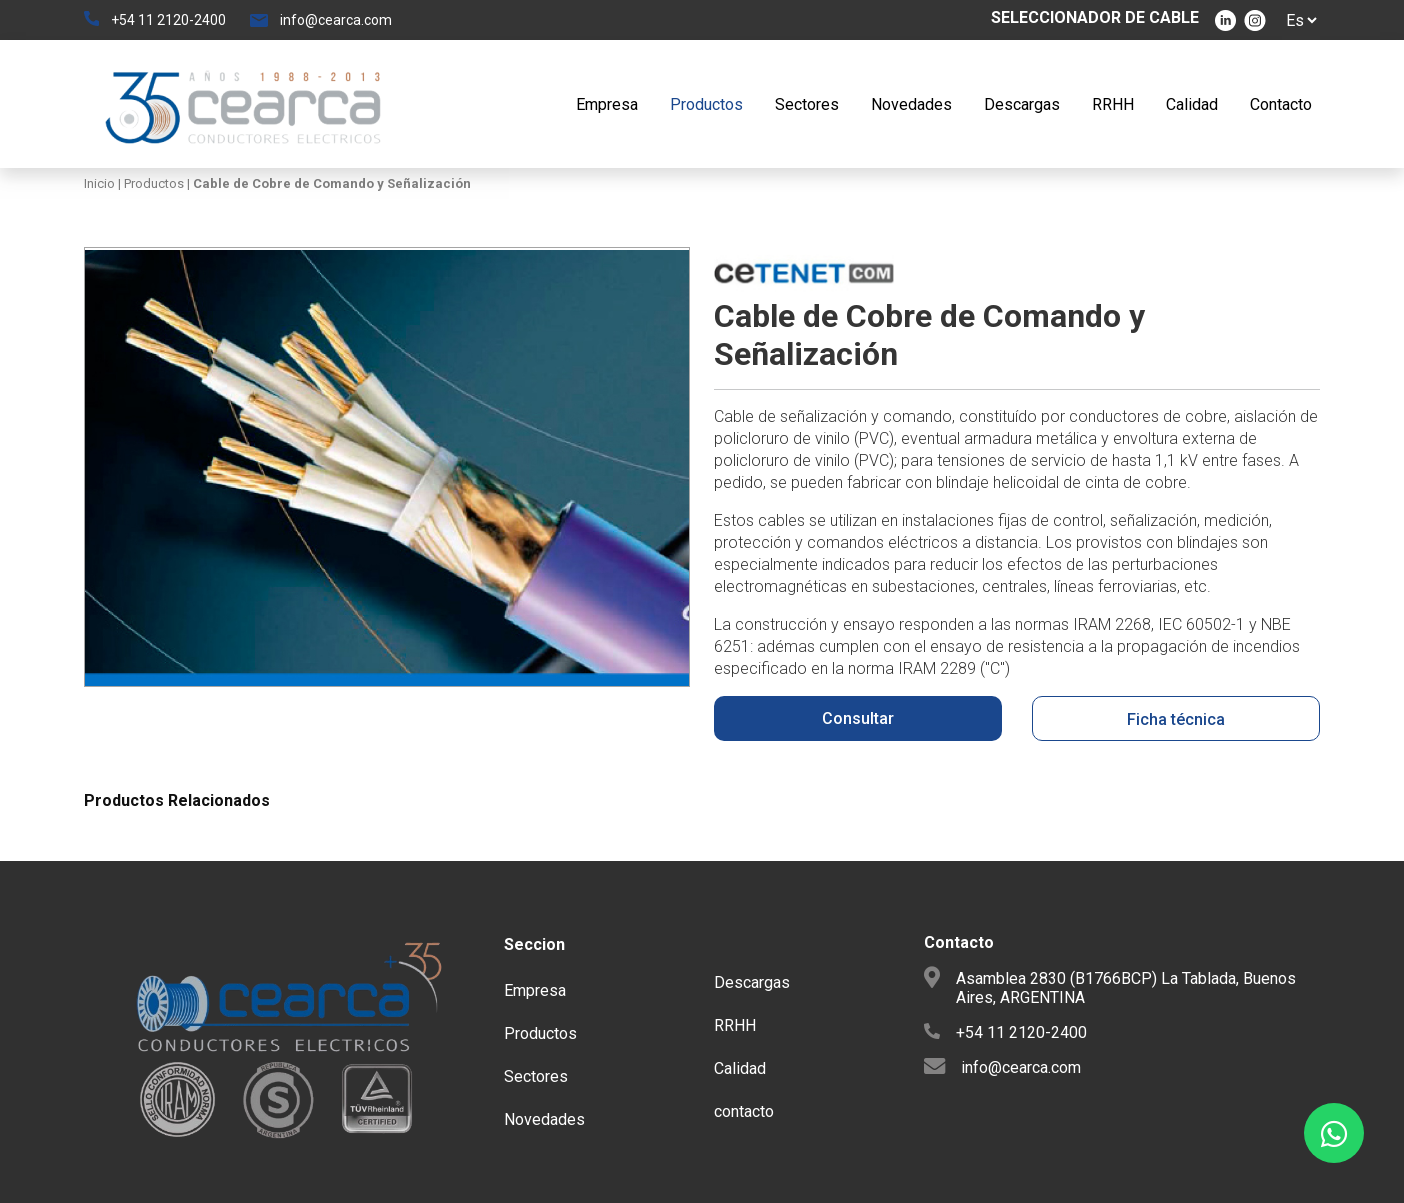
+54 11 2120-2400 (168, 20)
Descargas (1022, 104)
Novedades (911, 104)
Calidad (1192, 104)
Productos (706, 104)
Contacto (1281, 104)
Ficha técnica (1176, 719)
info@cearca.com (336, 20)
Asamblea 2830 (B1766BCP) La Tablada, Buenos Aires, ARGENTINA (1126, 988)
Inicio (101, 183)
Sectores (807, 104)
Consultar (858, 718)
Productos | (155, 183)
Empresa (607, 104)
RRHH (1113, 104)
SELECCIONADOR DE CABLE (1095, 17)
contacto (744, 1111)
